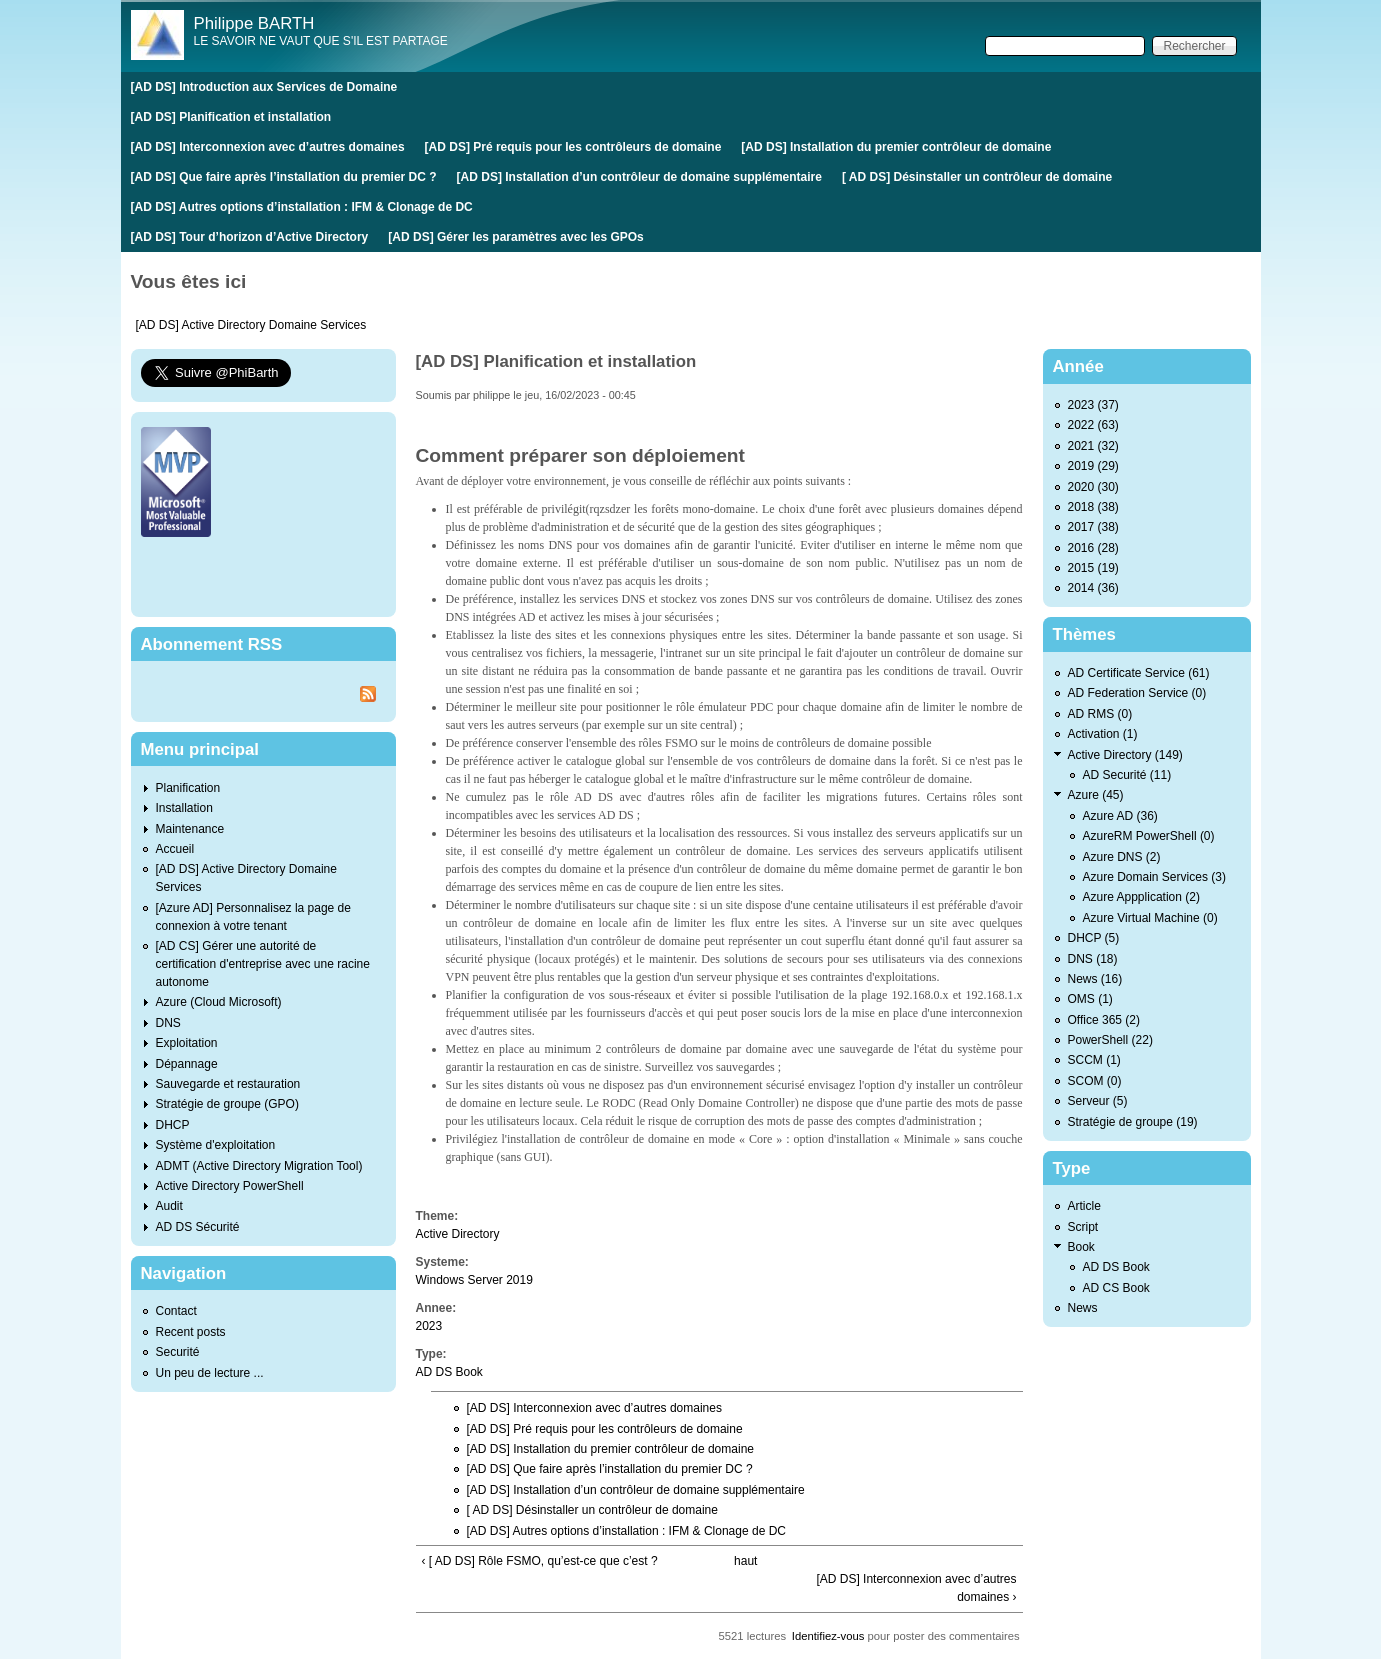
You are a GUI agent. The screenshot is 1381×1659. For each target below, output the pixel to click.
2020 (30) (1093, 487)
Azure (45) (1096, 795)
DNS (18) (1093, 959)
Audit (169, 1206)
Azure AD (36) (1120, 816)
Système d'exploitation (216, 1145)
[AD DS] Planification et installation (231, 117)
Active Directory (458, 1234)
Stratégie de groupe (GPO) (227, 1104)
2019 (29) (1093, 466)
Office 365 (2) (1104, 1020)
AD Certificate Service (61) (1139, 673)
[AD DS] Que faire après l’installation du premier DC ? (284, 177)
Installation (184, 808)
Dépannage (187, 1064)
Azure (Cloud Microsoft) (219, 1002)
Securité (178, 1352)
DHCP (173, 1125)
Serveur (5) (1098, 1101)
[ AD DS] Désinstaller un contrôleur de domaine (977, 177)
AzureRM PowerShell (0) (1149, 836)
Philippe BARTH (254, 23)
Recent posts (191, 1332)
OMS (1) (1090, 999)
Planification (188, 788)
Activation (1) (1103, 734)
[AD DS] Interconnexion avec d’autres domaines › (916, 1588)
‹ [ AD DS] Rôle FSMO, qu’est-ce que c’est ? (540, 1561)
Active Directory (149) (1125, 755)
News (1083, 1308)
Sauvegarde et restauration (228, 1084)
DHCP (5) (1094, 938)
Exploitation (187, 1043)
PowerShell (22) (1110, 1040)
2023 (429, 1326)
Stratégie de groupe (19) (1133, 1122)
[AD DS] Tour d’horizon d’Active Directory (250, 237)
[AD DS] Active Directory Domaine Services (251, 325)
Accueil (175, 849)
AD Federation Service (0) (1137, 693)
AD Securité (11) (1127, 775)
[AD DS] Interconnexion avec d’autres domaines (268, 147)
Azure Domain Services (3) (1154, 877)
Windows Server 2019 (474, 1280)
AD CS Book (1116, 1288)
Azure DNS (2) (1122, 857)
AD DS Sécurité (198, 1227)
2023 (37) (1093, 405)
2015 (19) (1093, 568)
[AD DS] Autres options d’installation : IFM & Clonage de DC (302, 207)
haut (745, 1561)
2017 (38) (1093, 527)
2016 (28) (1093, 548)
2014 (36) (1093, 588)
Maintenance (190, 829)
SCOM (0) (1095, 1081)
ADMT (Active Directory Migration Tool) (259, 1166)
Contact (176, 1311)
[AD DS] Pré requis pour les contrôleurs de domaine (573, 147)
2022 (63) (1093, 425)
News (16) (1095, 979)
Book (1081, 1247)
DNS (168, 1023)
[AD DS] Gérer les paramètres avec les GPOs (515, 237)
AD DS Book (449, 1372)
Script (1083, 1227)
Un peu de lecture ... (210, 1373)
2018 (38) (1093, 507)
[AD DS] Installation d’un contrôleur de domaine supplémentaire (639, 177)
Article (1084, 1206)
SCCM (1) (1094, 1060)
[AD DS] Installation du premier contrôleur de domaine (896, 147)
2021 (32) (1093, 446)
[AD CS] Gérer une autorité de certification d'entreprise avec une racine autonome (263, 964)
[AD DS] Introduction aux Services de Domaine (264, 87)
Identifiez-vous (828, 1636)
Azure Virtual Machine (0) (1150, 918)
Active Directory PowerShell (230, 1186)
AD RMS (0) (1100, 714)
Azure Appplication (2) (1141, 897)
